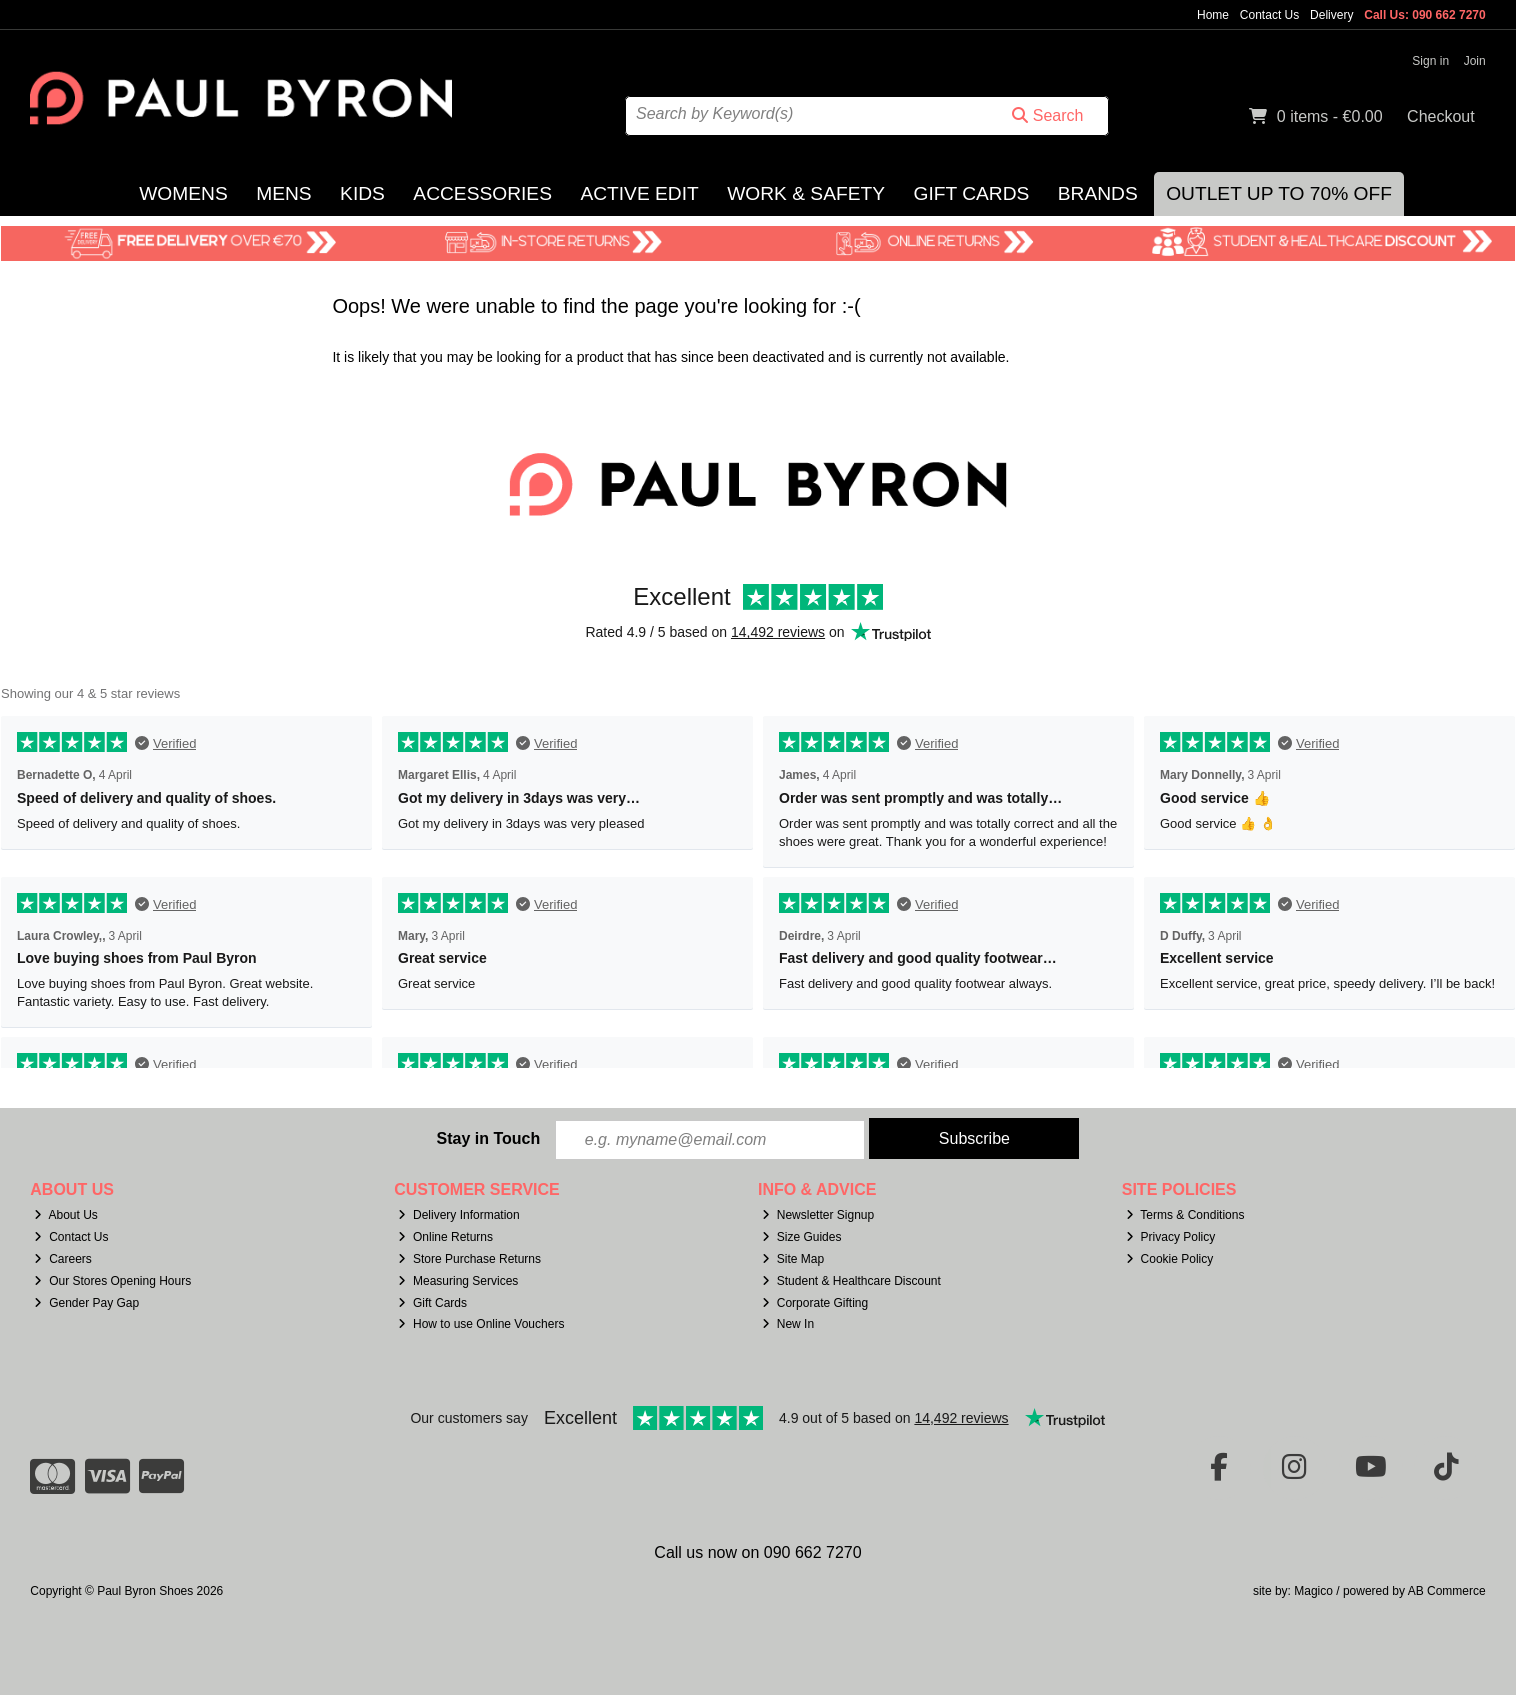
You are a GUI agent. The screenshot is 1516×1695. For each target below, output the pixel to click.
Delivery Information (459, 1215)
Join (1475, 61)
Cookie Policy (1170, 1259)
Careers (63, 1259)
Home (1213, 15)
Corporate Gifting (815, 1303)
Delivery (1331, 15)
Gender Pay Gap (86, 1303)
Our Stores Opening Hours (112, 1281)
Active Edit (639, 193)
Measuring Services (458, 1281)
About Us (66, 1215)
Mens (283, 193)
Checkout (1441, 116)
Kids (362, 193)
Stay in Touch (488, 1138)
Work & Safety (806, 193)
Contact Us (1269, 15)
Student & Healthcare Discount (851, 1281)
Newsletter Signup (818, 1215)
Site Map (793, 1259)
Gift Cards (971, 193)
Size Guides (802, 1237)
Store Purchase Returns (469, 1259)
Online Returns (445, 1237)
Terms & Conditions (1185, 1215)
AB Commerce (1447, 1591)
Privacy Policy (1171, 1237)
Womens (183, 193)
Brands (1098, 193)
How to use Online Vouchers (481, 1324)
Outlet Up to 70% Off (1279, 193)
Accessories (482, 193)
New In (788, 1324)
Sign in (1430, 61)
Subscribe (974, 1138)
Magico (1313, 1591)
